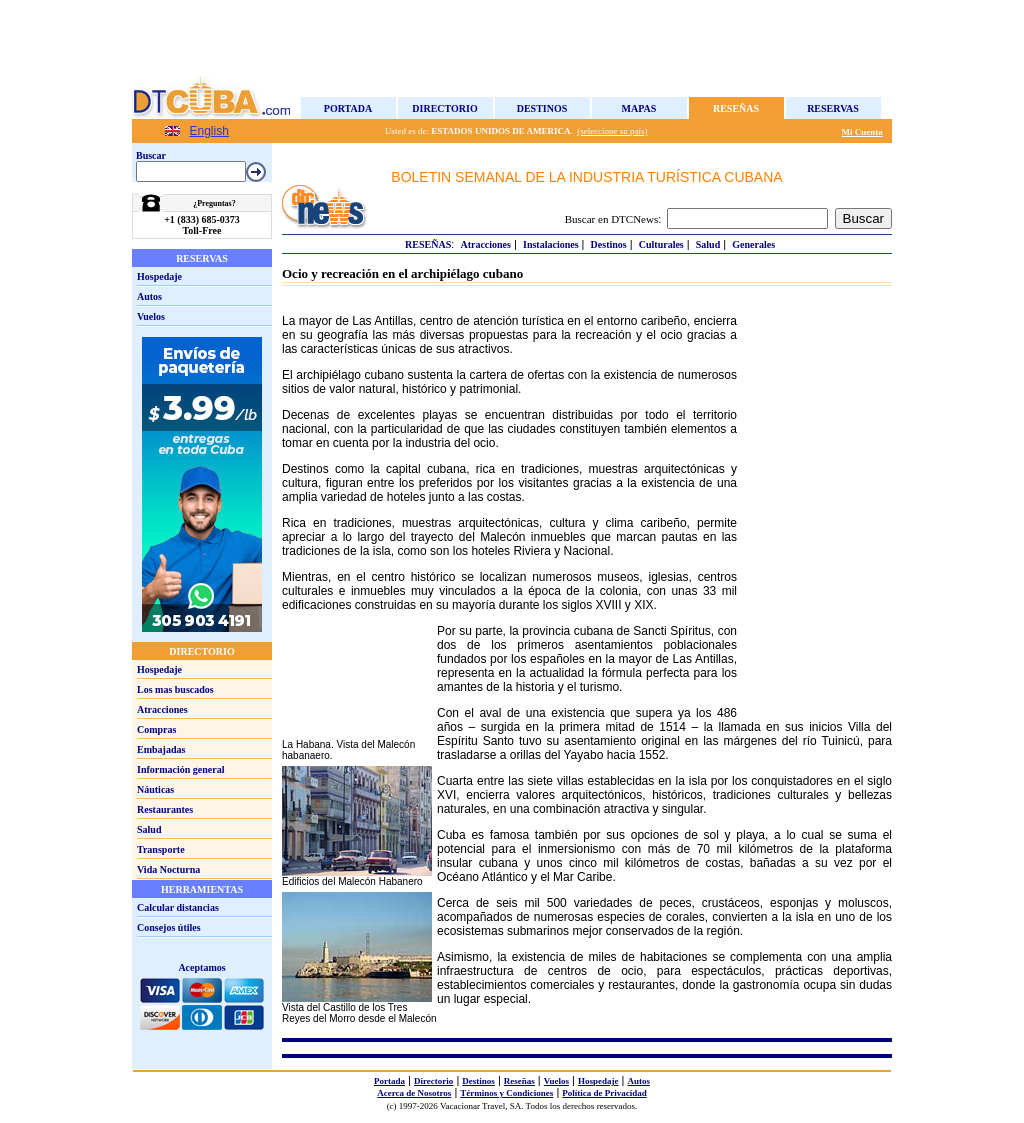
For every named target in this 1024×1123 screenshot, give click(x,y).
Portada (348, 108)
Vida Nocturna (168, 869)
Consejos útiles (169, 927)
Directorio (444, 108)
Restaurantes (165, 809)
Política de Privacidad (604, 1093)
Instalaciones (551, 244)
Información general (181, 769)
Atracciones (162, 709)
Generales (753, 244)
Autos (149, 296)
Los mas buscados (175, 689)
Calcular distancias (178, 907)
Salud (149, 829)
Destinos (542, 108)
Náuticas (155, 789)
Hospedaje (159, 276)
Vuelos (151, 316)
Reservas (833, 108)
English (209, 131)
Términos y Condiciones (506, 1093)
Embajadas (161, 749)
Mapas (639, 108)
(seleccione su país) (612, 131)
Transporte (161, 849)
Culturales (661, 244)
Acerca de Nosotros (414, 1093)
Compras (156, 729)
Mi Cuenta (862, 132)
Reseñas (736, 108)
